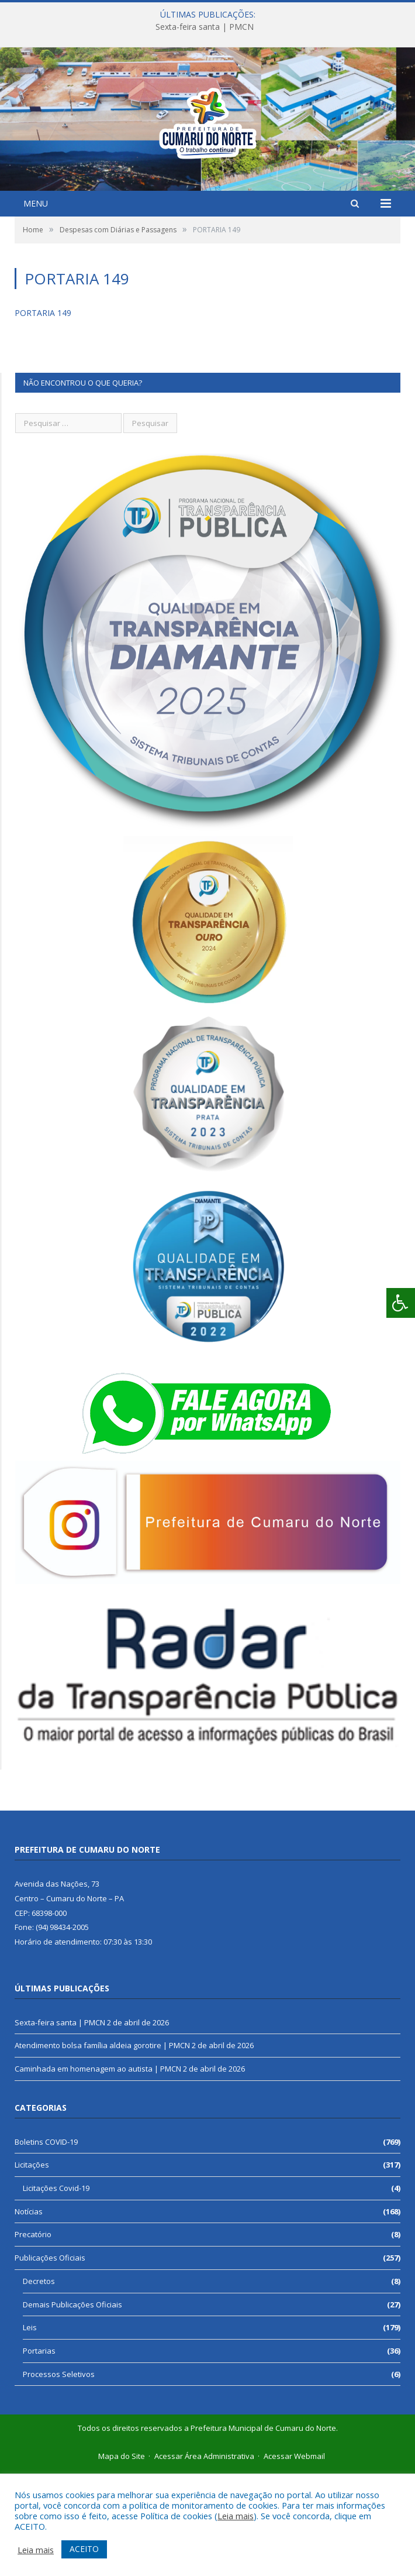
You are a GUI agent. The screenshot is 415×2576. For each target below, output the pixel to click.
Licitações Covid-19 (56, 2290)
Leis (30, 2429)
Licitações (32, 2267)
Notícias (29, 2314)
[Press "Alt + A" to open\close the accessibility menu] (400, 1303)
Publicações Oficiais (50, 2360)
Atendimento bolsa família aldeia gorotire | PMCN (102, 2147)
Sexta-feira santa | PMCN (204, 27)
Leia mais (235, 2516)
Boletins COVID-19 (46, 2244)
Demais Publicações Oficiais (72, 2407)
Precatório (33, 2336)
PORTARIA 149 (43, 415)
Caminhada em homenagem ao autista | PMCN (98, 2171)
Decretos (39, 2383)
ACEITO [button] (84, 2548)
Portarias (39, 2453)
